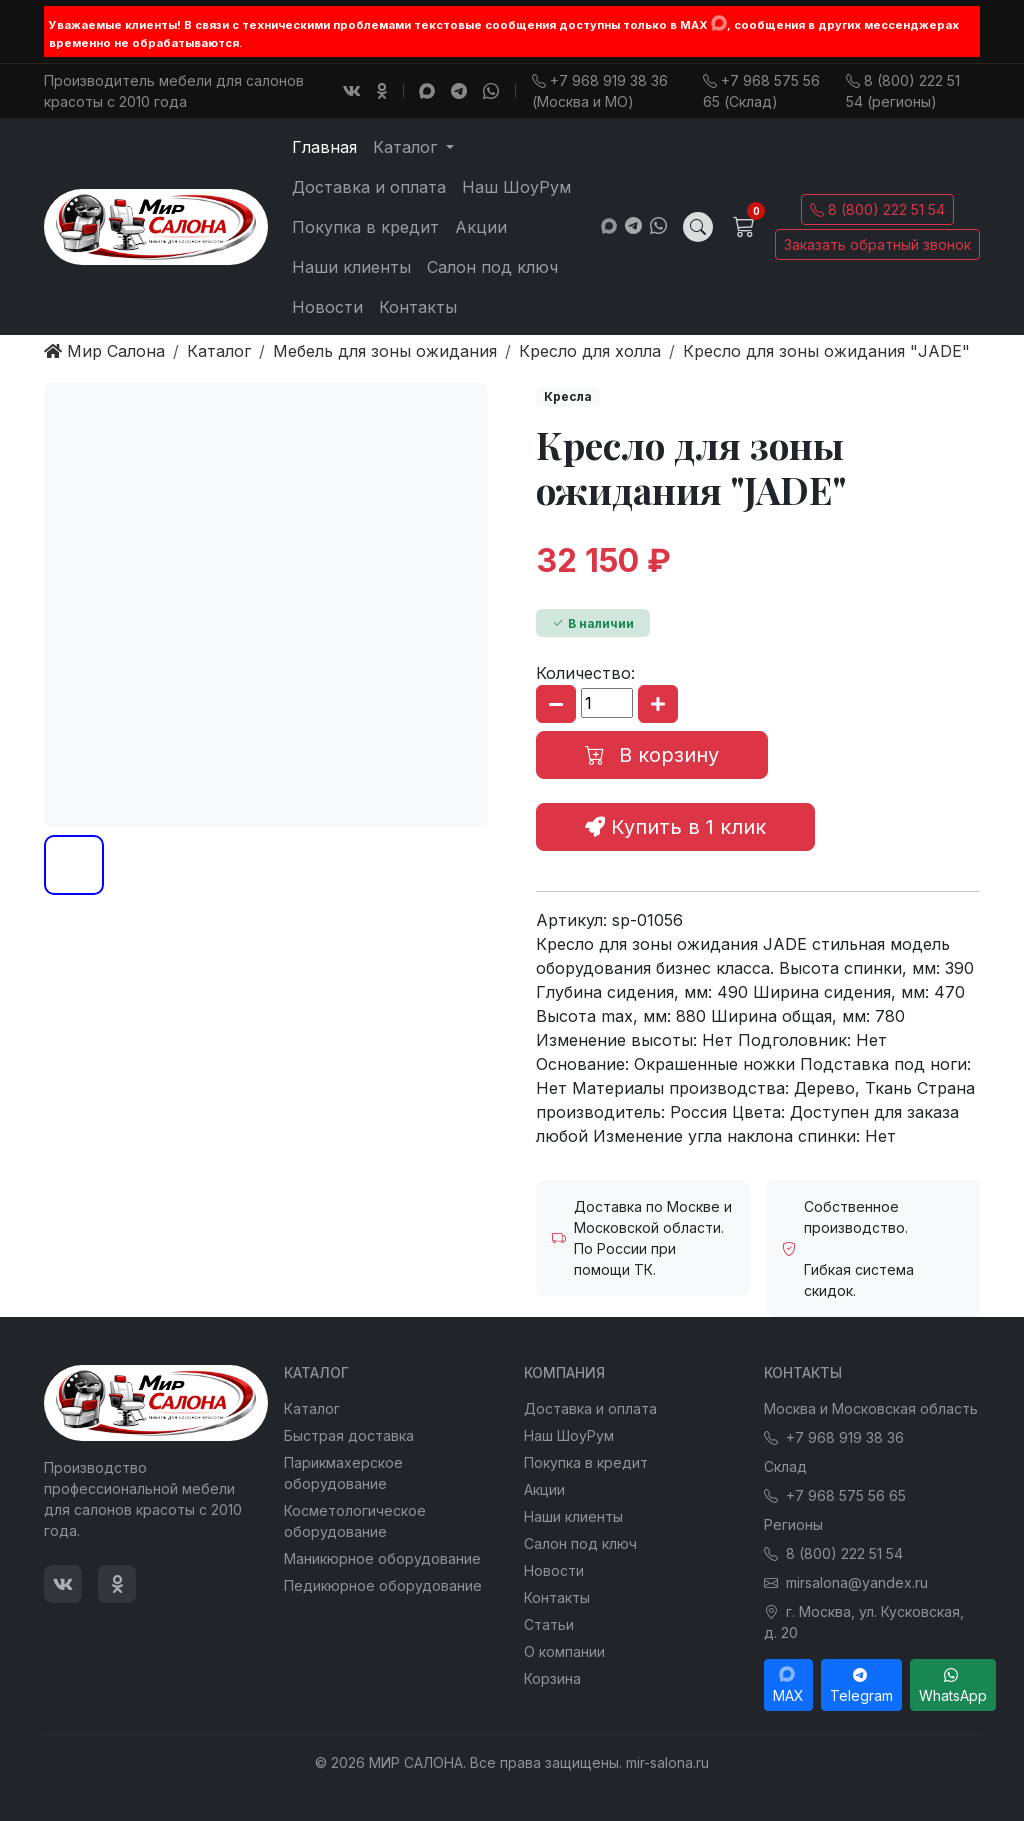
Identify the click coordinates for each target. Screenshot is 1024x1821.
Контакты (418, 307)
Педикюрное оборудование (383, 1585)
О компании (564, 1651)
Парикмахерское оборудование (343, 1473)
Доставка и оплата (369, 187)
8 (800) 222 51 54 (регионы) (903, 91)
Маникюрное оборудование (382, 1558)
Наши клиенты (351, 267)
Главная (324, 147)
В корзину (652, 755)
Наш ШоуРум (516, 187)
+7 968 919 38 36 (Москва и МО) (600, 91)
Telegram (861, 1685)
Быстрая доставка (349, 1435)
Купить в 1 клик (675, 827)
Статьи (549, 1624)
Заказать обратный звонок (877, 244)
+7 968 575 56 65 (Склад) (761, 91)
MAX (788, 1685)
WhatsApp (953, 1685)
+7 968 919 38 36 (834, 1437)
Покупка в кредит (365, 227)
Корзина (552, 1678)
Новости (327, 307)
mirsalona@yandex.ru (846, 1582)
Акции (481, 227)
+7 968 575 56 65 (835, 1495)
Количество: (585, 673)
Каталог (312, 1408)
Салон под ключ (492, 267)
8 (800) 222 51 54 (877, 209)
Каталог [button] (407, 147)
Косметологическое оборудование (355, 1521)
